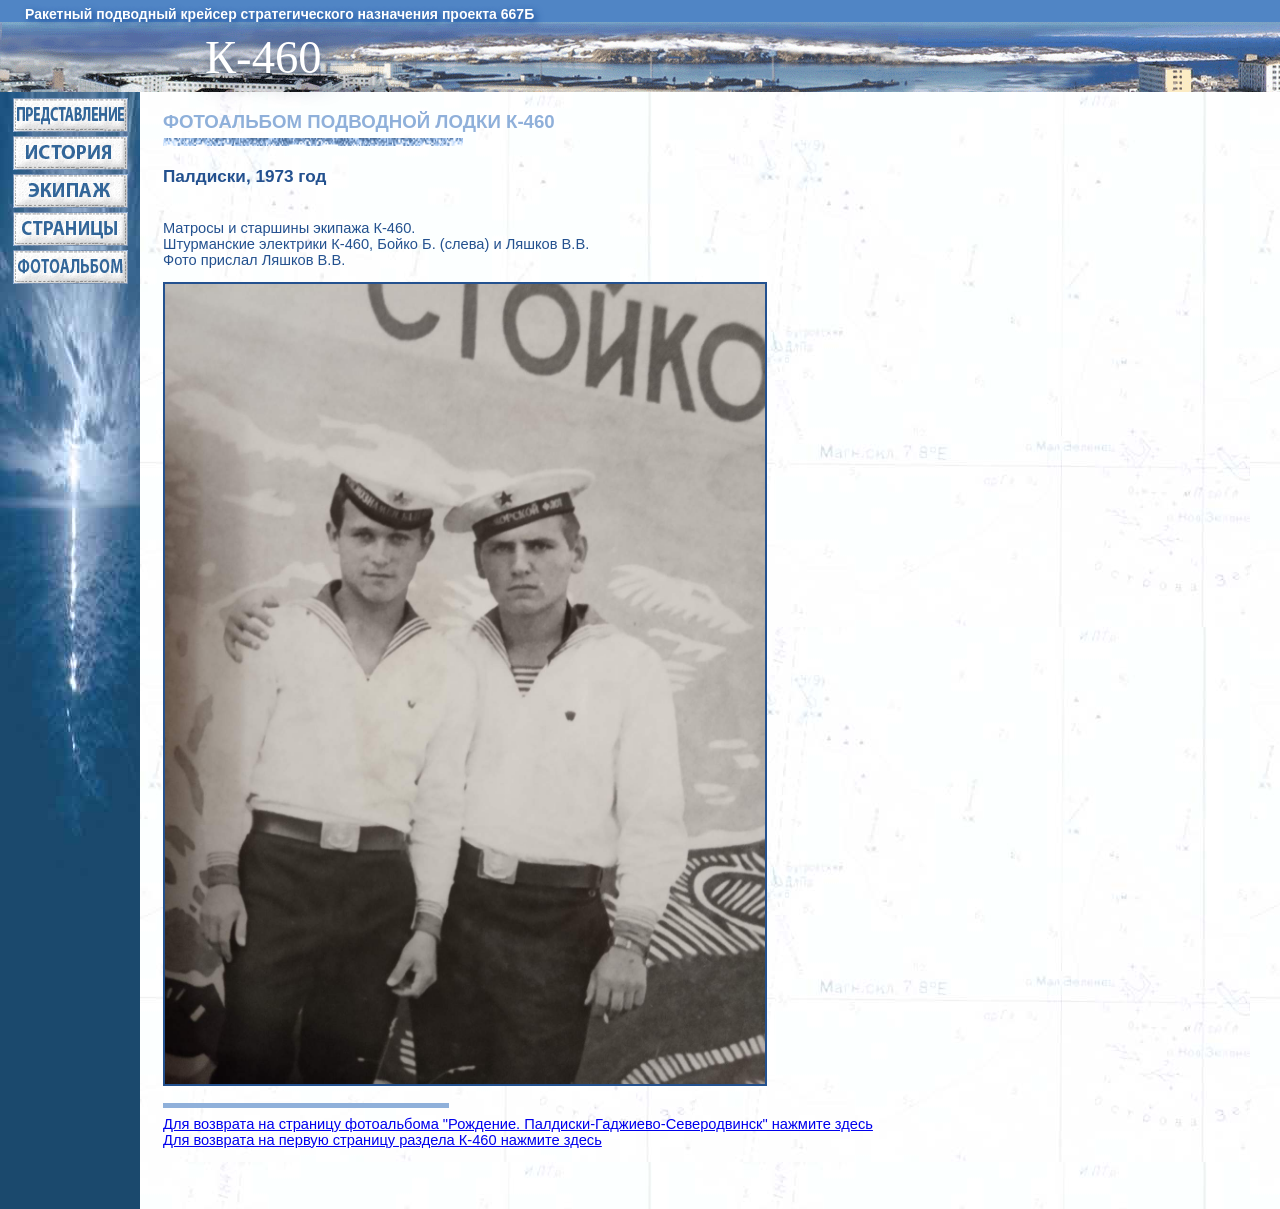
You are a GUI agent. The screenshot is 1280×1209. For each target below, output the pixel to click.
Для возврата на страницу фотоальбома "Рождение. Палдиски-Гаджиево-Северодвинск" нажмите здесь (518, 1124)
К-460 (275, 57)
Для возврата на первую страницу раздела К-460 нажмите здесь (382, 1140)
